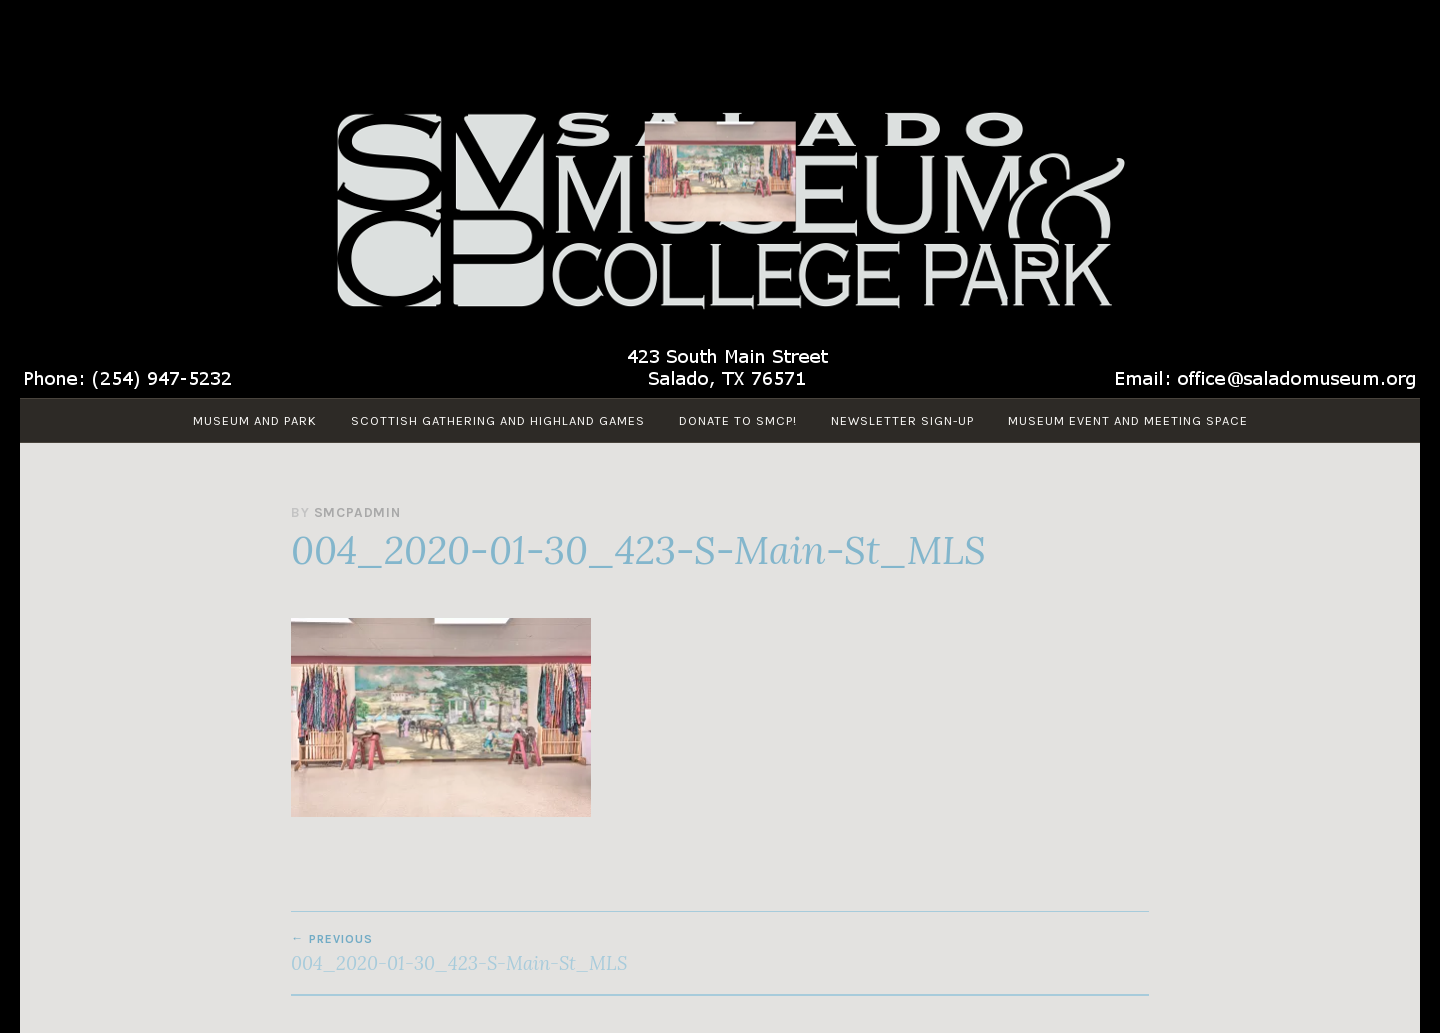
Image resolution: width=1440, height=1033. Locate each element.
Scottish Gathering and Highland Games (498, 420)
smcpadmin (357, 512)
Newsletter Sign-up (902, 420)
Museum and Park (255, 420)
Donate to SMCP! (738, 420)
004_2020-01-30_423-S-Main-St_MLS (505, 953)
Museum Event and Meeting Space (1128, 420)
